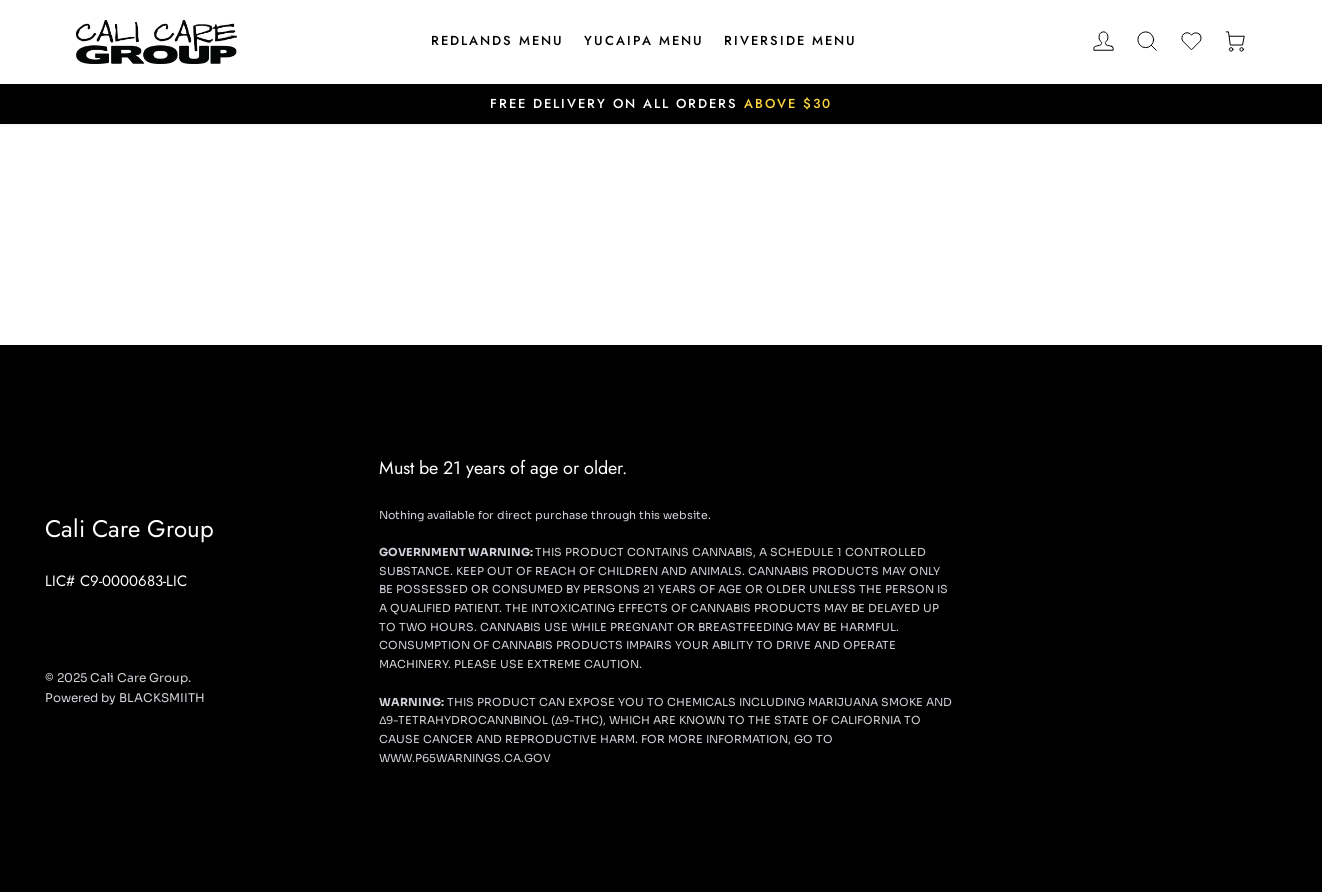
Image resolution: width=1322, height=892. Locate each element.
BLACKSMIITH (162, 697)
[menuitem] (497, 41)
